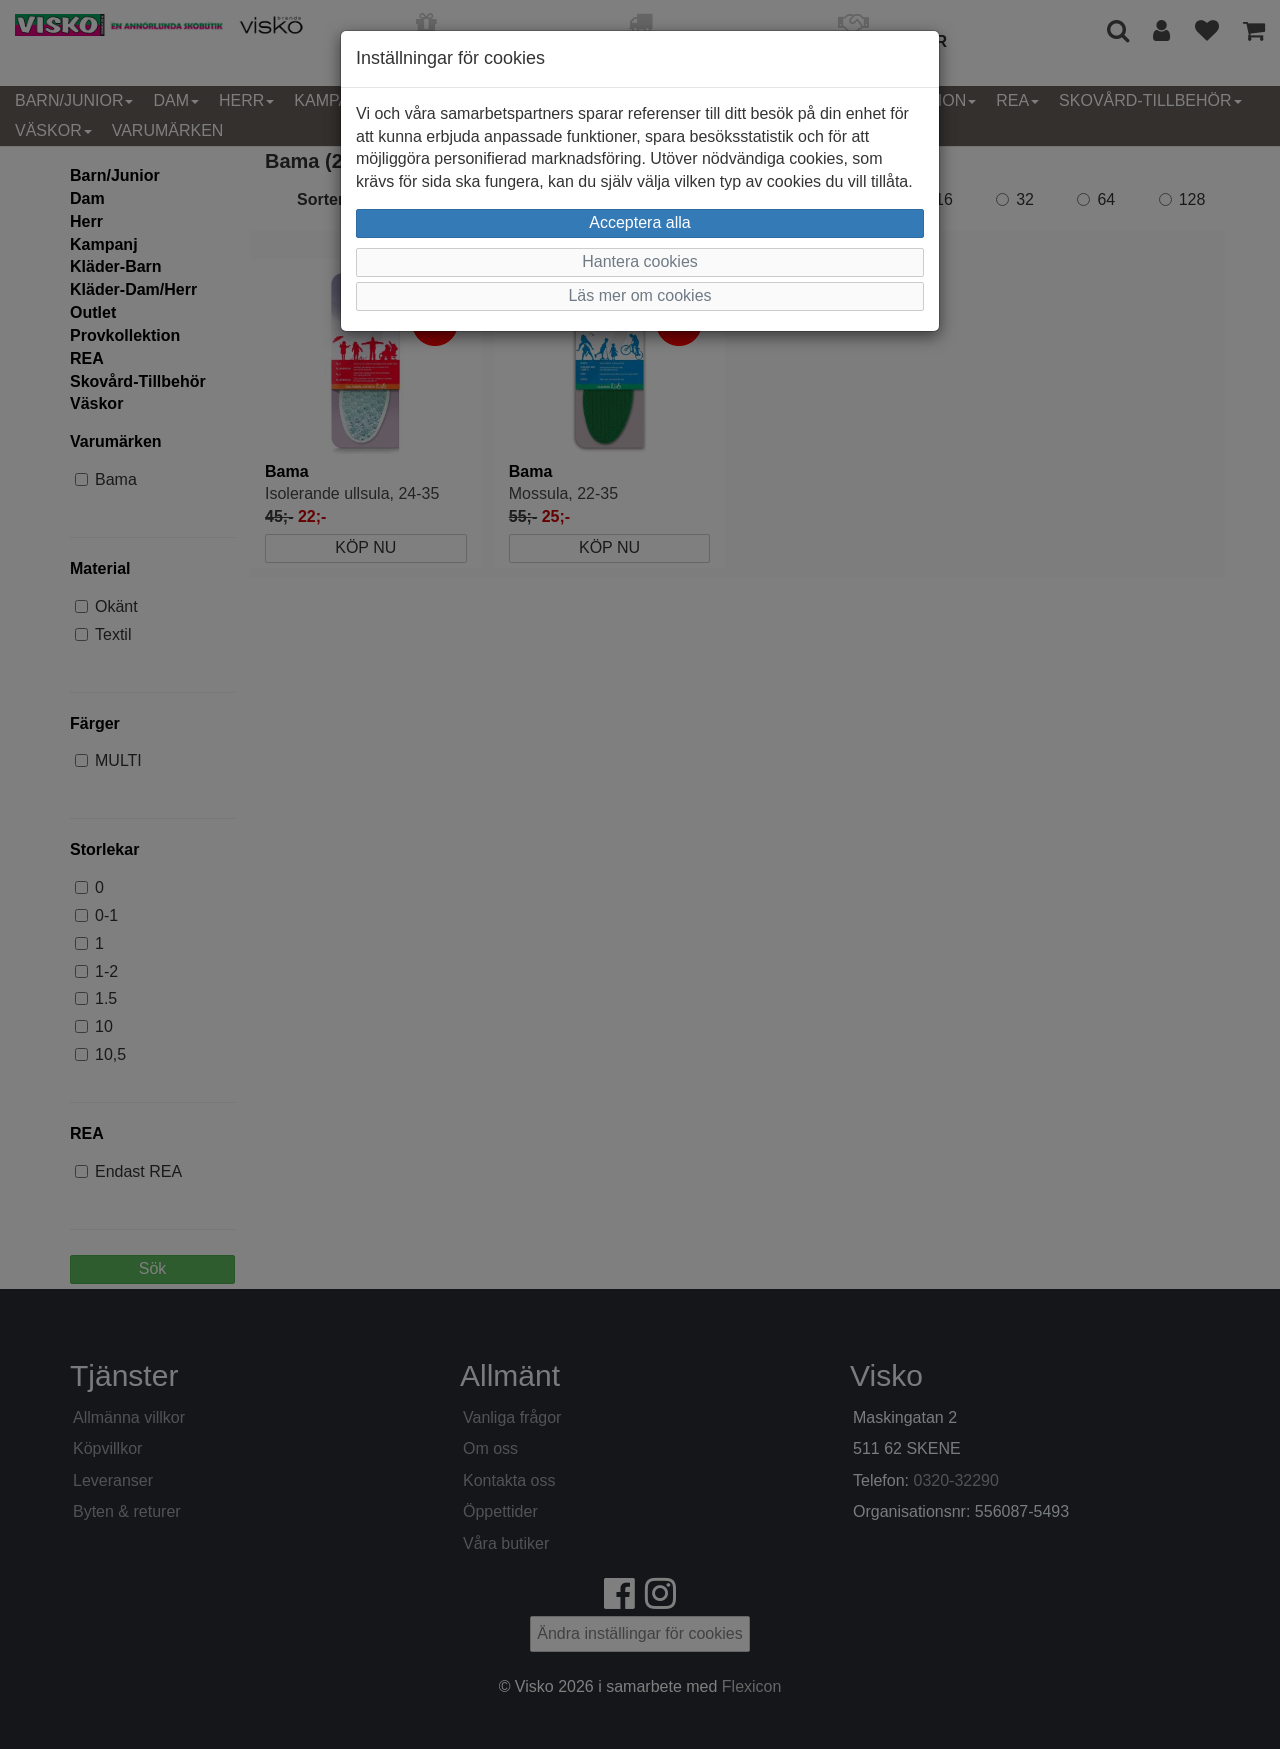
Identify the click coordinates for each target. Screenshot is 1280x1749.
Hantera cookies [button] (640, 261)
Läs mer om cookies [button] (639, 295)
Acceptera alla (639, 222)
